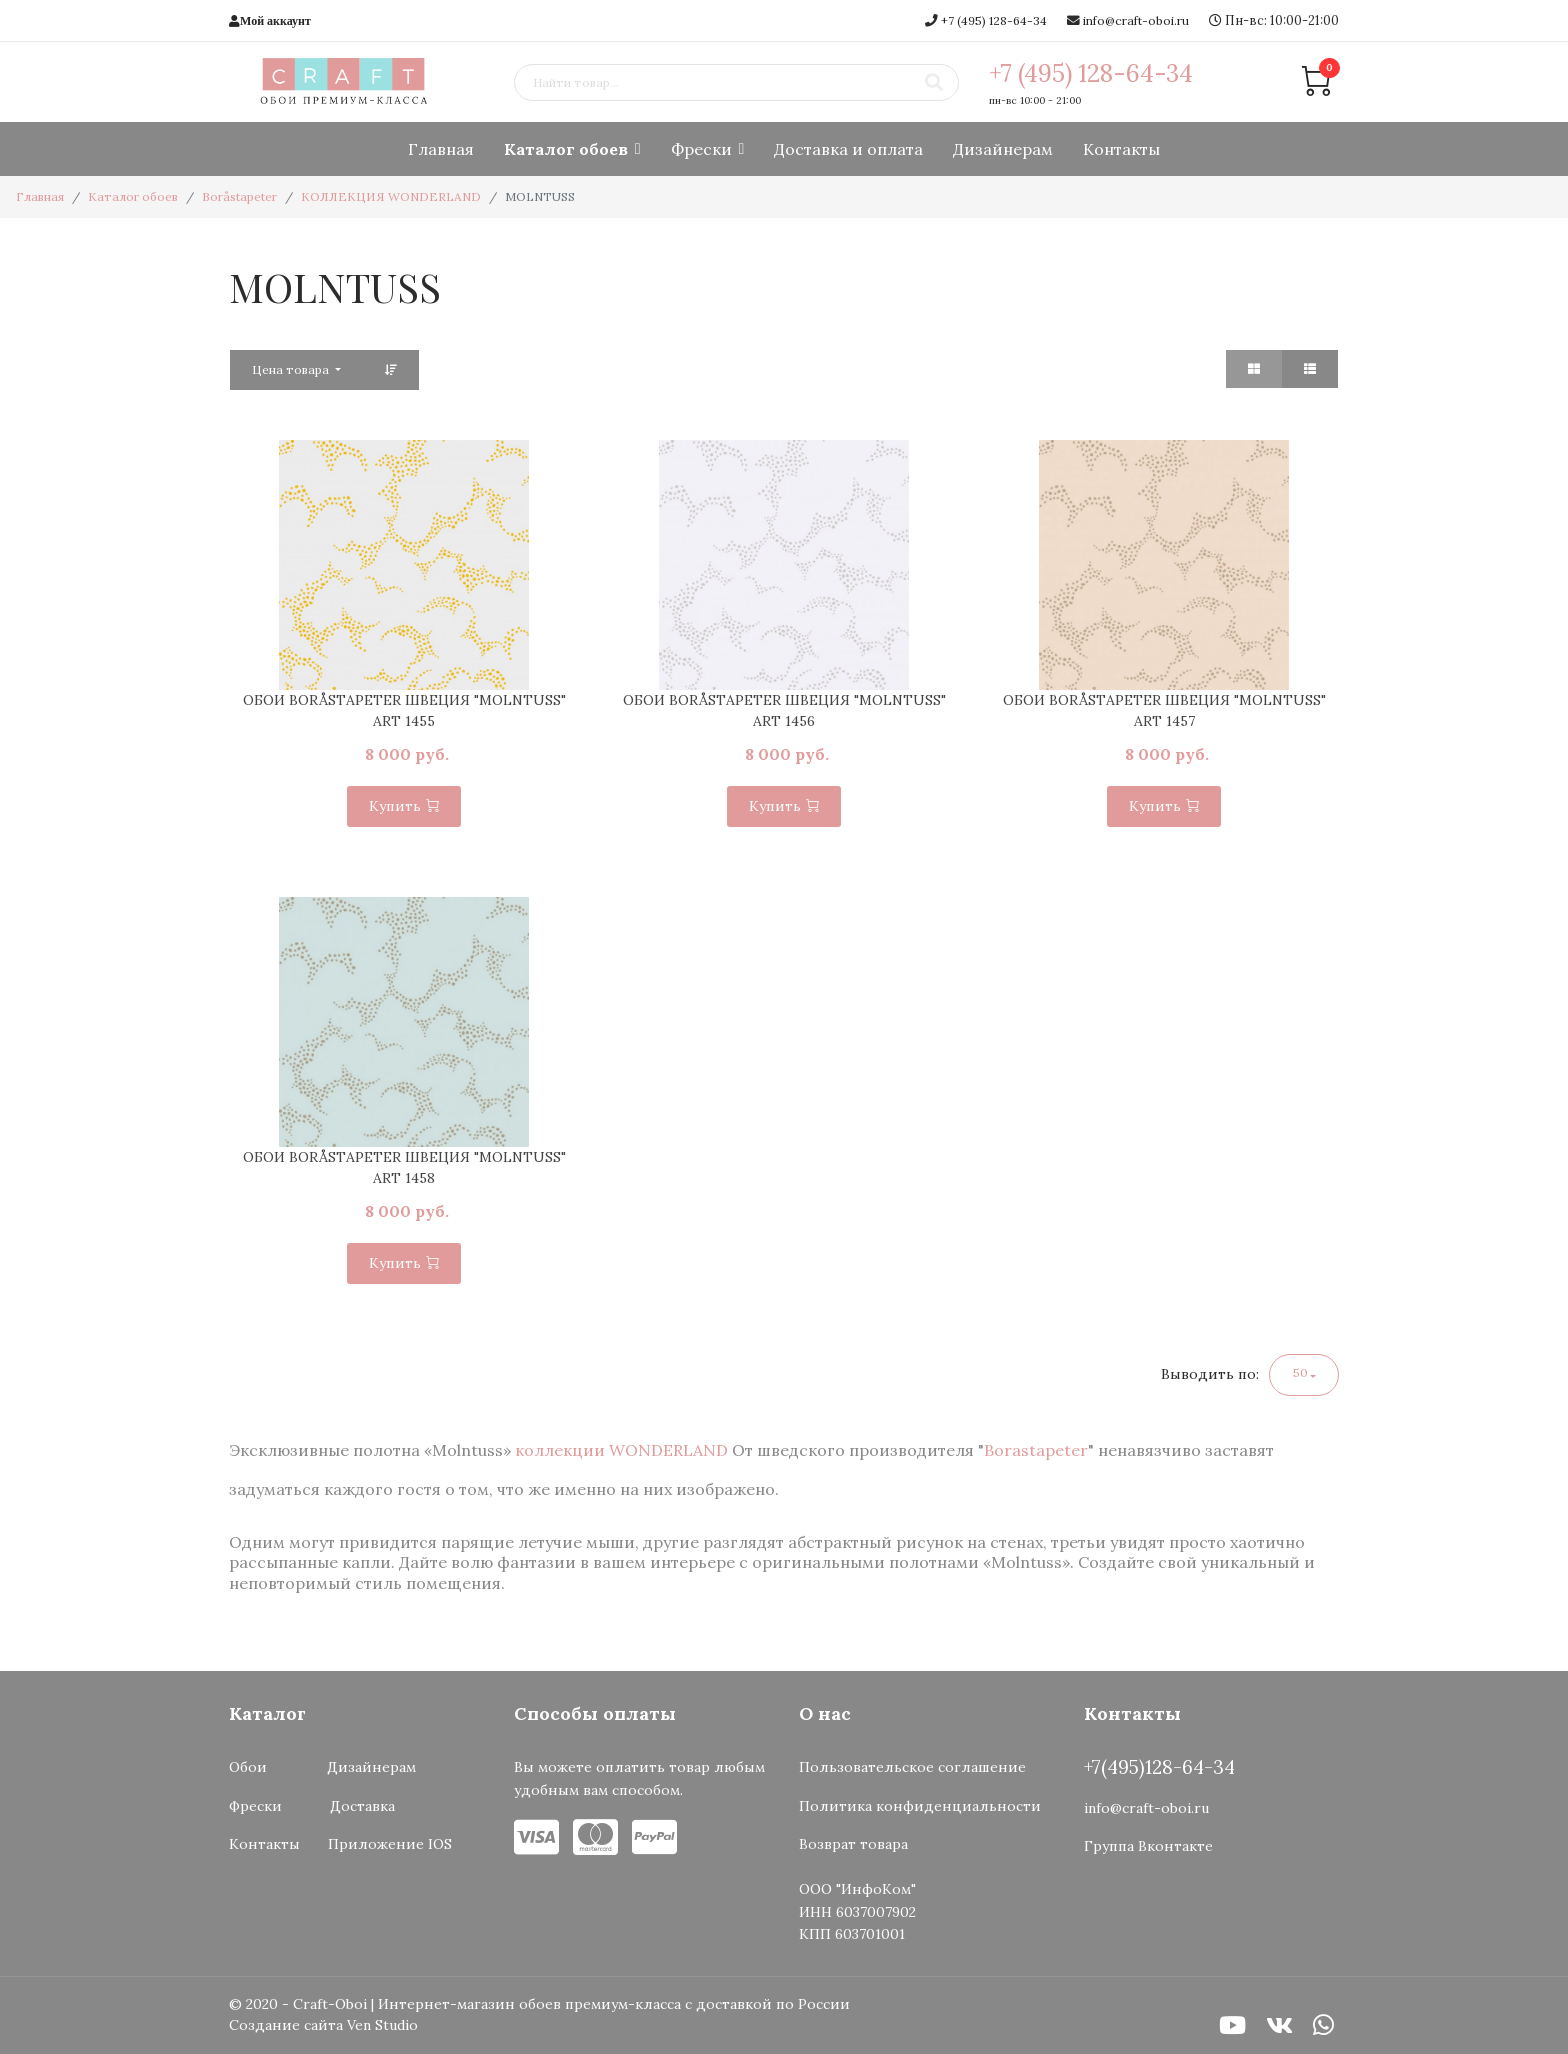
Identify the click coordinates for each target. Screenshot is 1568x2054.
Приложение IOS (390, 1844)
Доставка (366, 1806)
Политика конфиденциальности (920, 1806)
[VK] (1279, 2025)
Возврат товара (853, 1844)
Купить (404, 806)
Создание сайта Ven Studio (323, 2025)
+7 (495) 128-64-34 (994, 20)
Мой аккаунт (275, 21)
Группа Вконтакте (1148, 1846)
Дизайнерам (1003, 149)
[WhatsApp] (1323, 2025)
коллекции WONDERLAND (623, 1450)
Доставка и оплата (848, 149)
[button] (1304, 1375)
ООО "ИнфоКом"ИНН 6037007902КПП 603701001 (857, 1911)
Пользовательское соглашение (912, 1767)
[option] (404, 565)
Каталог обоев (566, 149)
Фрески (701, 149)
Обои (248, 1767)
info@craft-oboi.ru (1136, 20)
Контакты (1121, 149)
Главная (441, 149)
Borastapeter (1036, 1450)
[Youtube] (1232, 2025)
